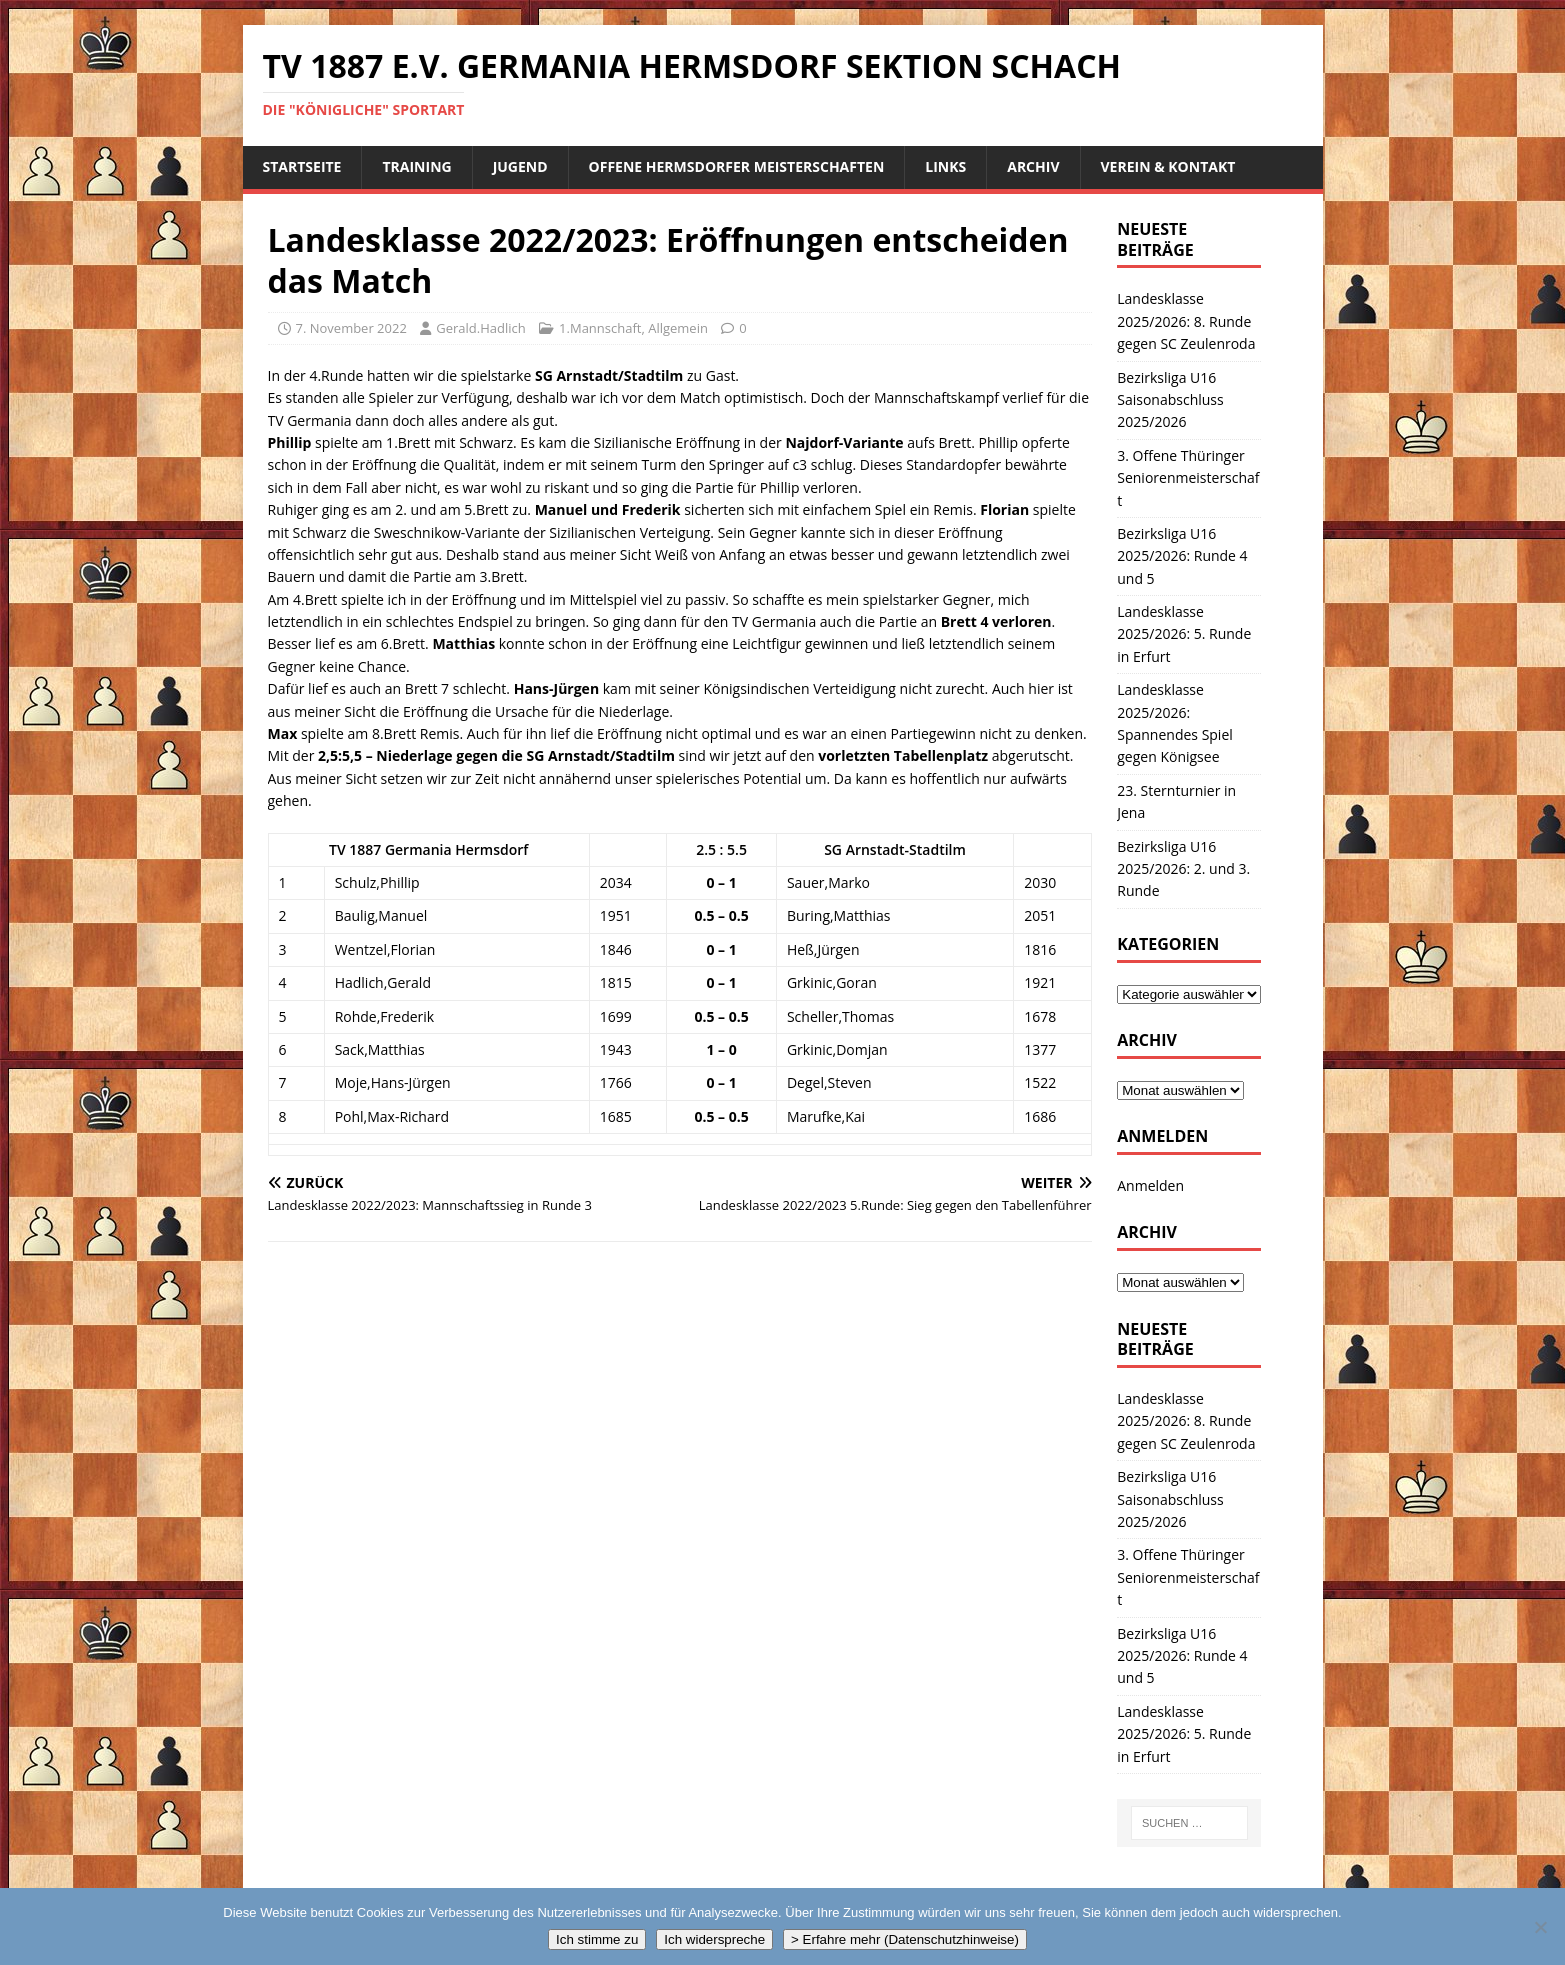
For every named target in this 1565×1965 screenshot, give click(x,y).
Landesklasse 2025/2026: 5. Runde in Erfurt (1184, 634)
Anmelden (1150, 1185)
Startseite (302, 166)
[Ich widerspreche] (1540, 1927)
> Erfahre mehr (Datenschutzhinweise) (905, 1939)
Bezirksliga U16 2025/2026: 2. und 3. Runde (1183, 869)
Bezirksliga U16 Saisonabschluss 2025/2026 (1170, 400)
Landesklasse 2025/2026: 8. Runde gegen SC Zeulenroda (1186, 321)
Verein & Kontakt (1168, 166)
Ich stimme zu (597, 1939)
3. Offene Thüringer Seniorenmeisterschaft (1188, 478)
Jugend (520, 166)
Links (945, 166)
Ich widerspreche (714, 1939)
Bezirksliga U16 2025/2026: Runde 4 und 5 (1182, 556)
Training (416, 166)
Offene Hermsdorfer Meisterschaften (737, 166)
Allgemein (678, 328)
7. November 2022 (351, 328)
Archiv (1033, 166)
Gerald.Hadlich (480, 328)
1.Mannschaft (600, 328)
